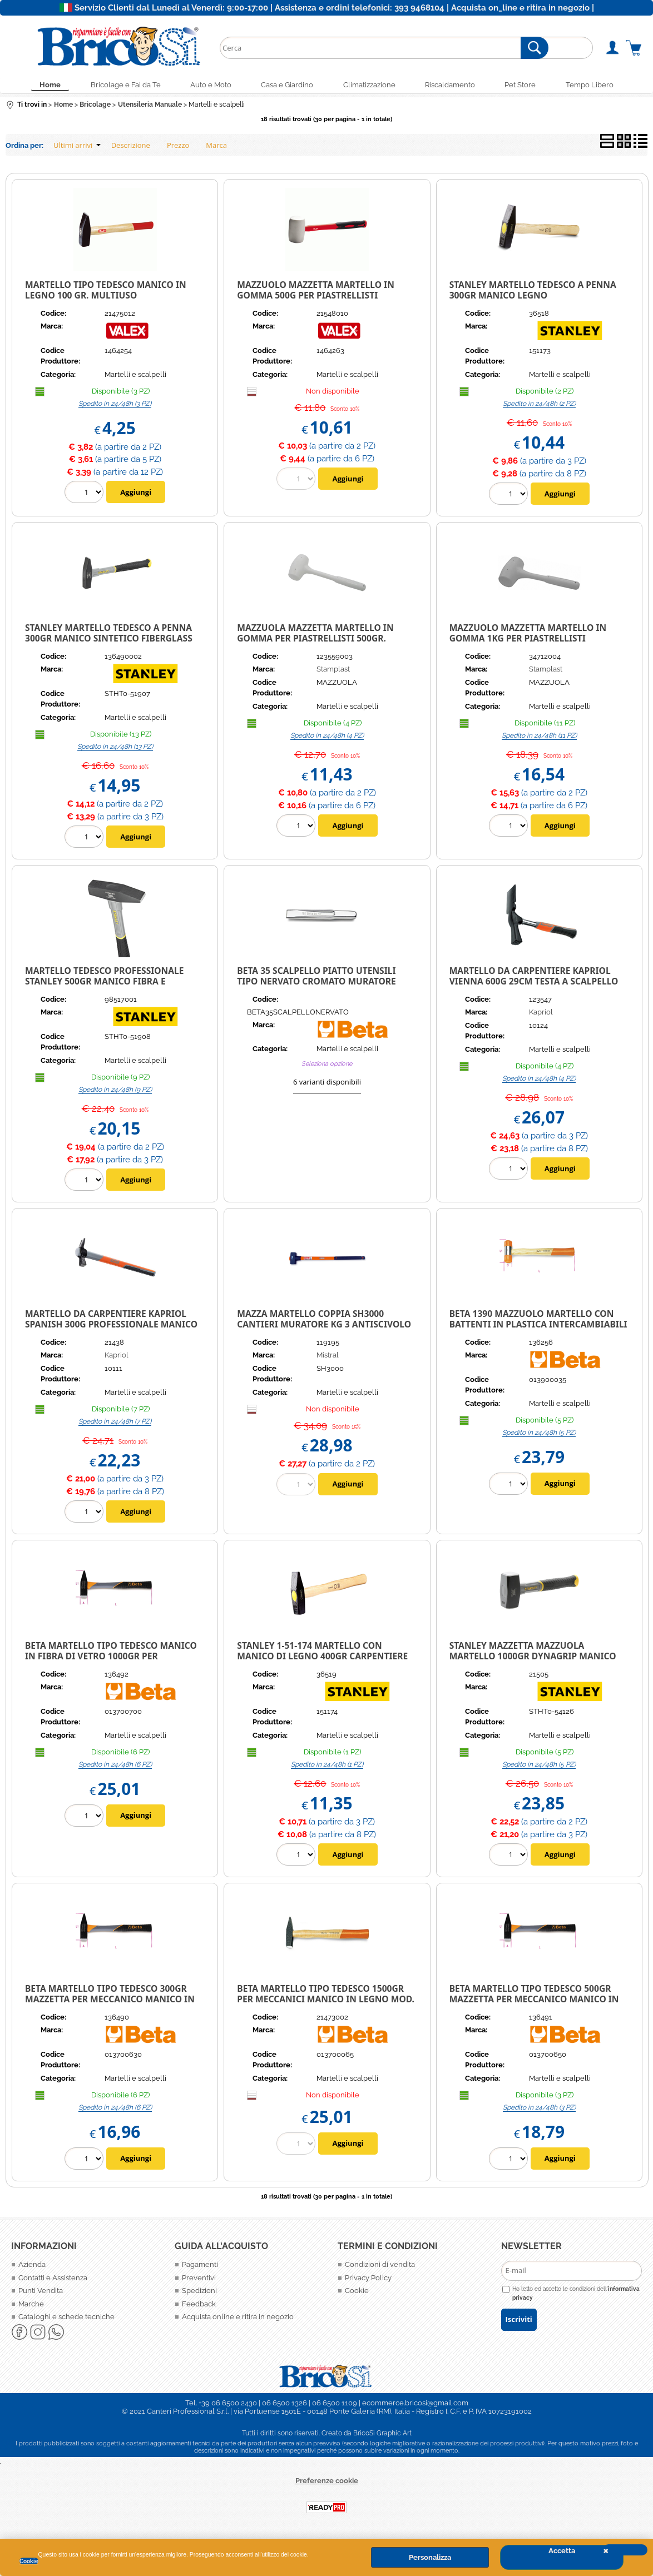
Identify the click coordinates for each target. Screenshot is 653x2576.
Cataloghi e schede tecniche (66, 2319)
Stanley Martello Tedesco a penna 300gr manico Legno (532, 292)
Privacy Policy (368, 2280)
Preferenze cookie (326, 2483)
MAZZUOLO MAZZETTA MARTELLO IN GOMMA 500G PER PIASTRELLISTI (315, 292)
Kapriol (541, 1015)
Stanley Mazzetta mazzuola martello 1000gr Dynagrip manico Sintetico (532, 1658)
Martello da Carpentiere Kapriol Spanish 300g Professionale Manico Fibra (111, 1326)
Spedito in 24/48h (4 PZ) (327, 738)
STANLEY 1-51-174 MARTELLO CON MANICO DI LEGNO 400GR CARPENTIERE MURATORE (322, 1658)
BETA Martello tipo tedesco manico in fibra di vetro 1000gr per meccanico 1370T (111, 1658)
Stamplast (333, 672)
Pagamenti (200, 2267)
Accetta (561, 2551)
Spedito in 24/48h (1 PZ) (327, 1767)
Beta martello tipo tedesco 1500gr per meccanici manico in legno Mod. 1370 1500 (325, 2001)
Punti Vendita (40, 2293)
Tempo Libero (602, 86)
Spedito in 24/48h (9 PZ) (115, 1092)
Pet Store (529, 86)
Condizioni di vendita (380, 2267)
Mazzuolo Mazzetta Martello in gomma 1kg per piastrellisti (528, 635)
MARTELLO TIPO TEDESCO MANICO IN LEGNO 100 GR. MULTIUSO (105, 292)
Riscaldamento (456, 86)
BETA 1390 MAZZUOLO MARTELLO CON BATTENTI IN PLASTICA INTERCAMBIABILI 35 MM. (538, 1326)
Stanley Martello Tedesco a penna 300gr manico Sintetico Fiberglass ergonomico (108, 640)
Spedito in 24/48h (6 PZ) (115, 1767)
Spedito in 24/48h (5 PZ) (539, 1435)
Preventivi (199, 2280)
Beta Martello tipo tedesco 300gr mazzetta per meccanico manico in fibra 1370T (110, 2001)
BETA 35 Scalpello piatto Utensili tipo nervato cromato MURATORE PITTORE (316, 983)
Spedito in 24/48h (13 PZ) (115, 749)
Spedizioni (199, 2293)
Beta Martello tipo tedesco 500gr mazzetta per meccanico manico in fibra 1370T (534, 2001)
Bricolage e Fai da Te (116, 86)
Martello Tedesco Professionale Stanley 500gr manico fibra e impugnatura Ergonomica (104, 983)
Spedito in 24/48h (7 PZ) (114, 1424)
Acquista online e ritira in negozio (238, 2319)
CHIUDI (625, 2549)
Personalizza (430, 2557)
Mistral (327, 1358)
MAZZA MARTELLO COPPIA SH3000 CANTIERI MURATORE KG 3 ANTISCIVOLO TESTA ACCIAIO (324, 1326)
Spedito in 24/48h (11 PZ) (539, 738)
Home (37, 86)
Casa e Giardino (285, 86)
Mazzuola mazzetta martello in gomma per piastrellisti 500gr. (315, 635)
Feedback (199, 2306)
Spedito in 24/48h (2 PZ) (539, 406)
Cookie (28, 2561)
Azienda (32, 2267)
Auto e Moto (205, 86)
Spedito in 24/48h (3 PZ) (114, 406)
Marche (31, 2306)
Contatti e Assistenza (52, 2280)
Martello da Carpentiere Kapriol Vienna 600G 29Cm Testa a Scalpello (534, 978)
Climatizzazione (371, 86)
